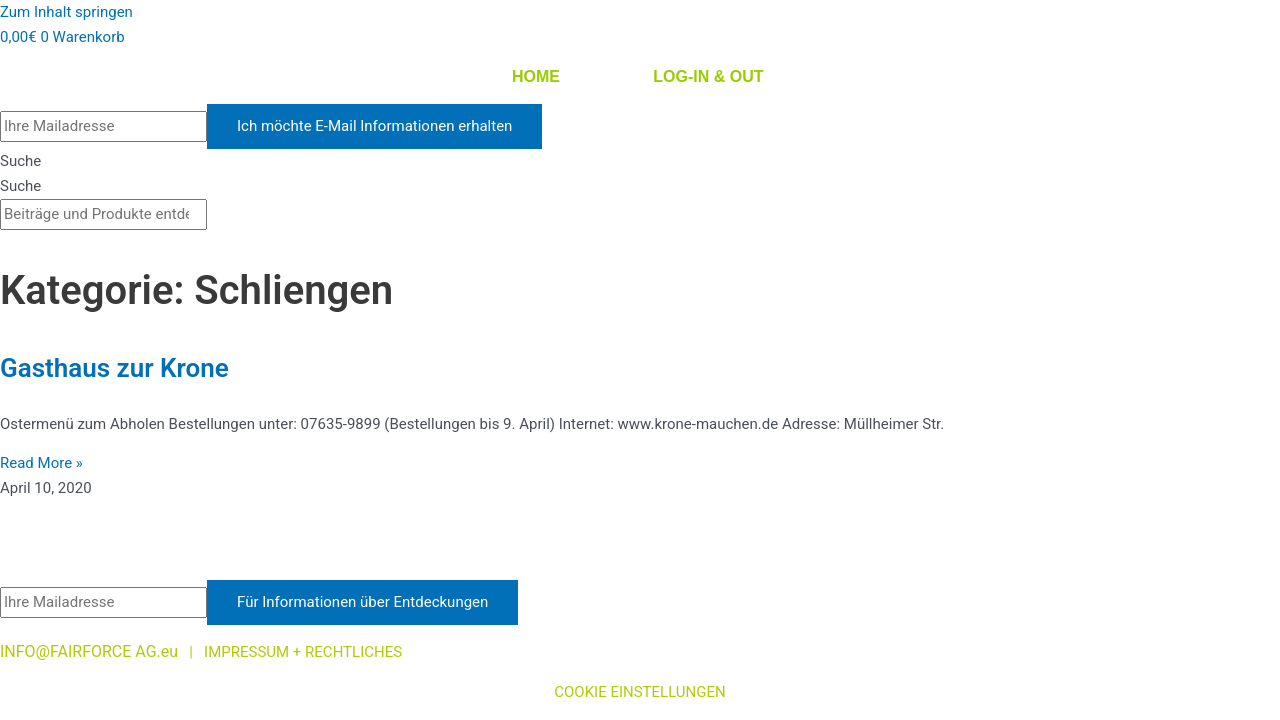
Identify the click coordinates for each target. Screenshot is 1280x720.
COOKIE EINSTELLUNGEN (639, 692)
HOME (536, 76)
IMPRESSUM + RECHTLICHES (305, 652)
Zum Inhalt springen (66, 12)
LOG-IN (681, 76)
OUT (747, 76)
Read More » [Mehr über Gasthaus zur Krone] (41, 463)
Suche (20, 161)
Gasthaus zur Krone (114, 368)
